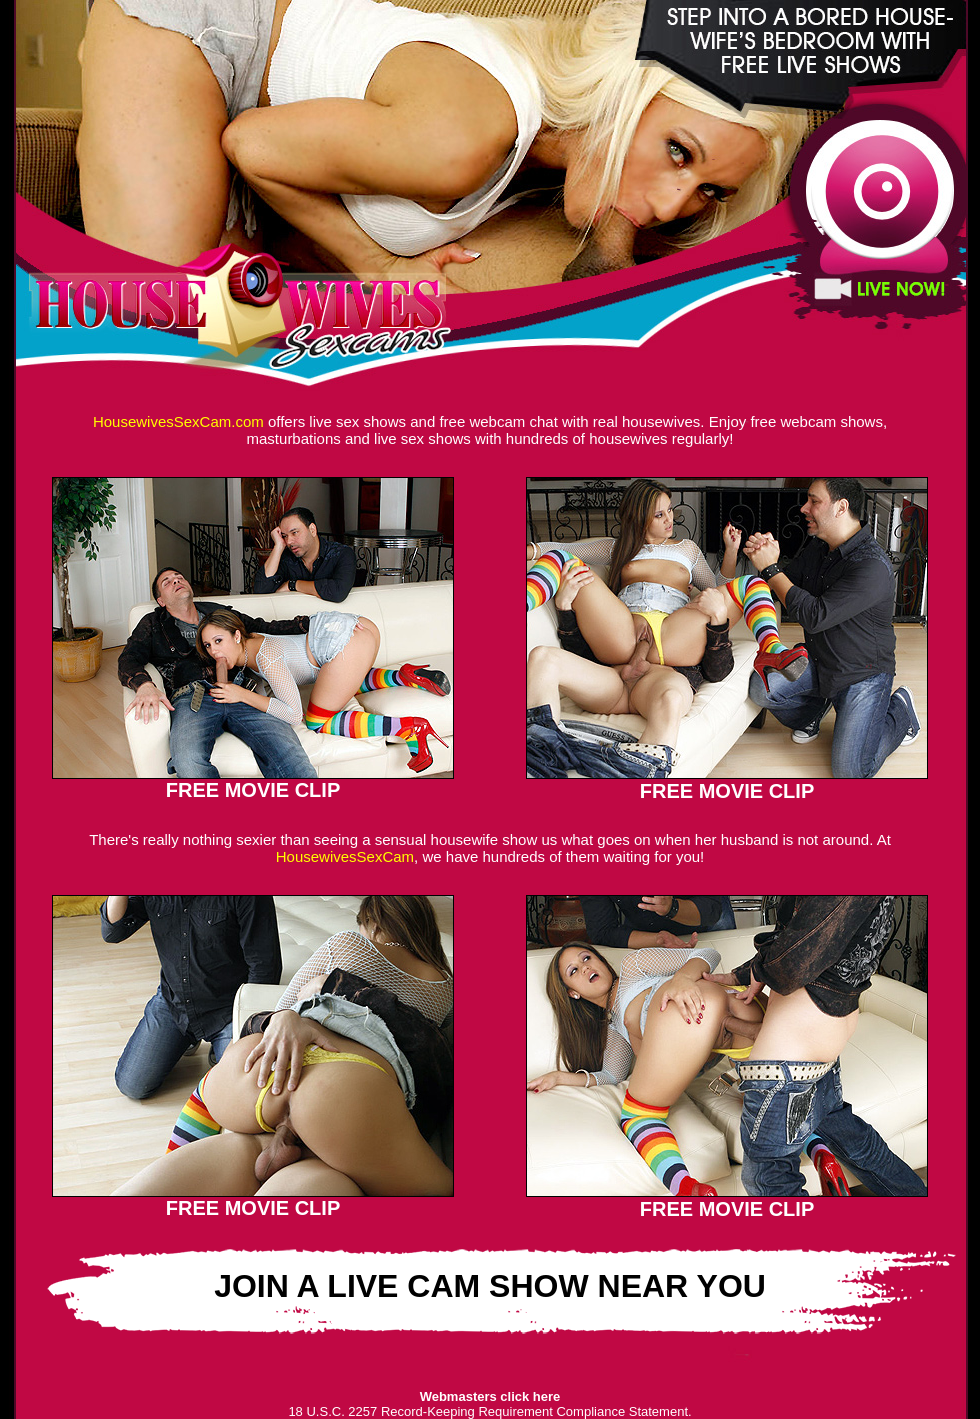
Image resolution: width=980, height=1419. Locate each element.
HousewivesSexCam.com (178, 421)
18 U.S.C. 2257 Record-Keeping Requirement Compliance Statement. (489, 1411)
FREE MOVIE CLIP (253, 790)
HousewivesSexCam (345, 856)
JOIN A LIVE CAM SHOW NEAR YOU (490, 1286)
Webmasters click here (490, 1396)
